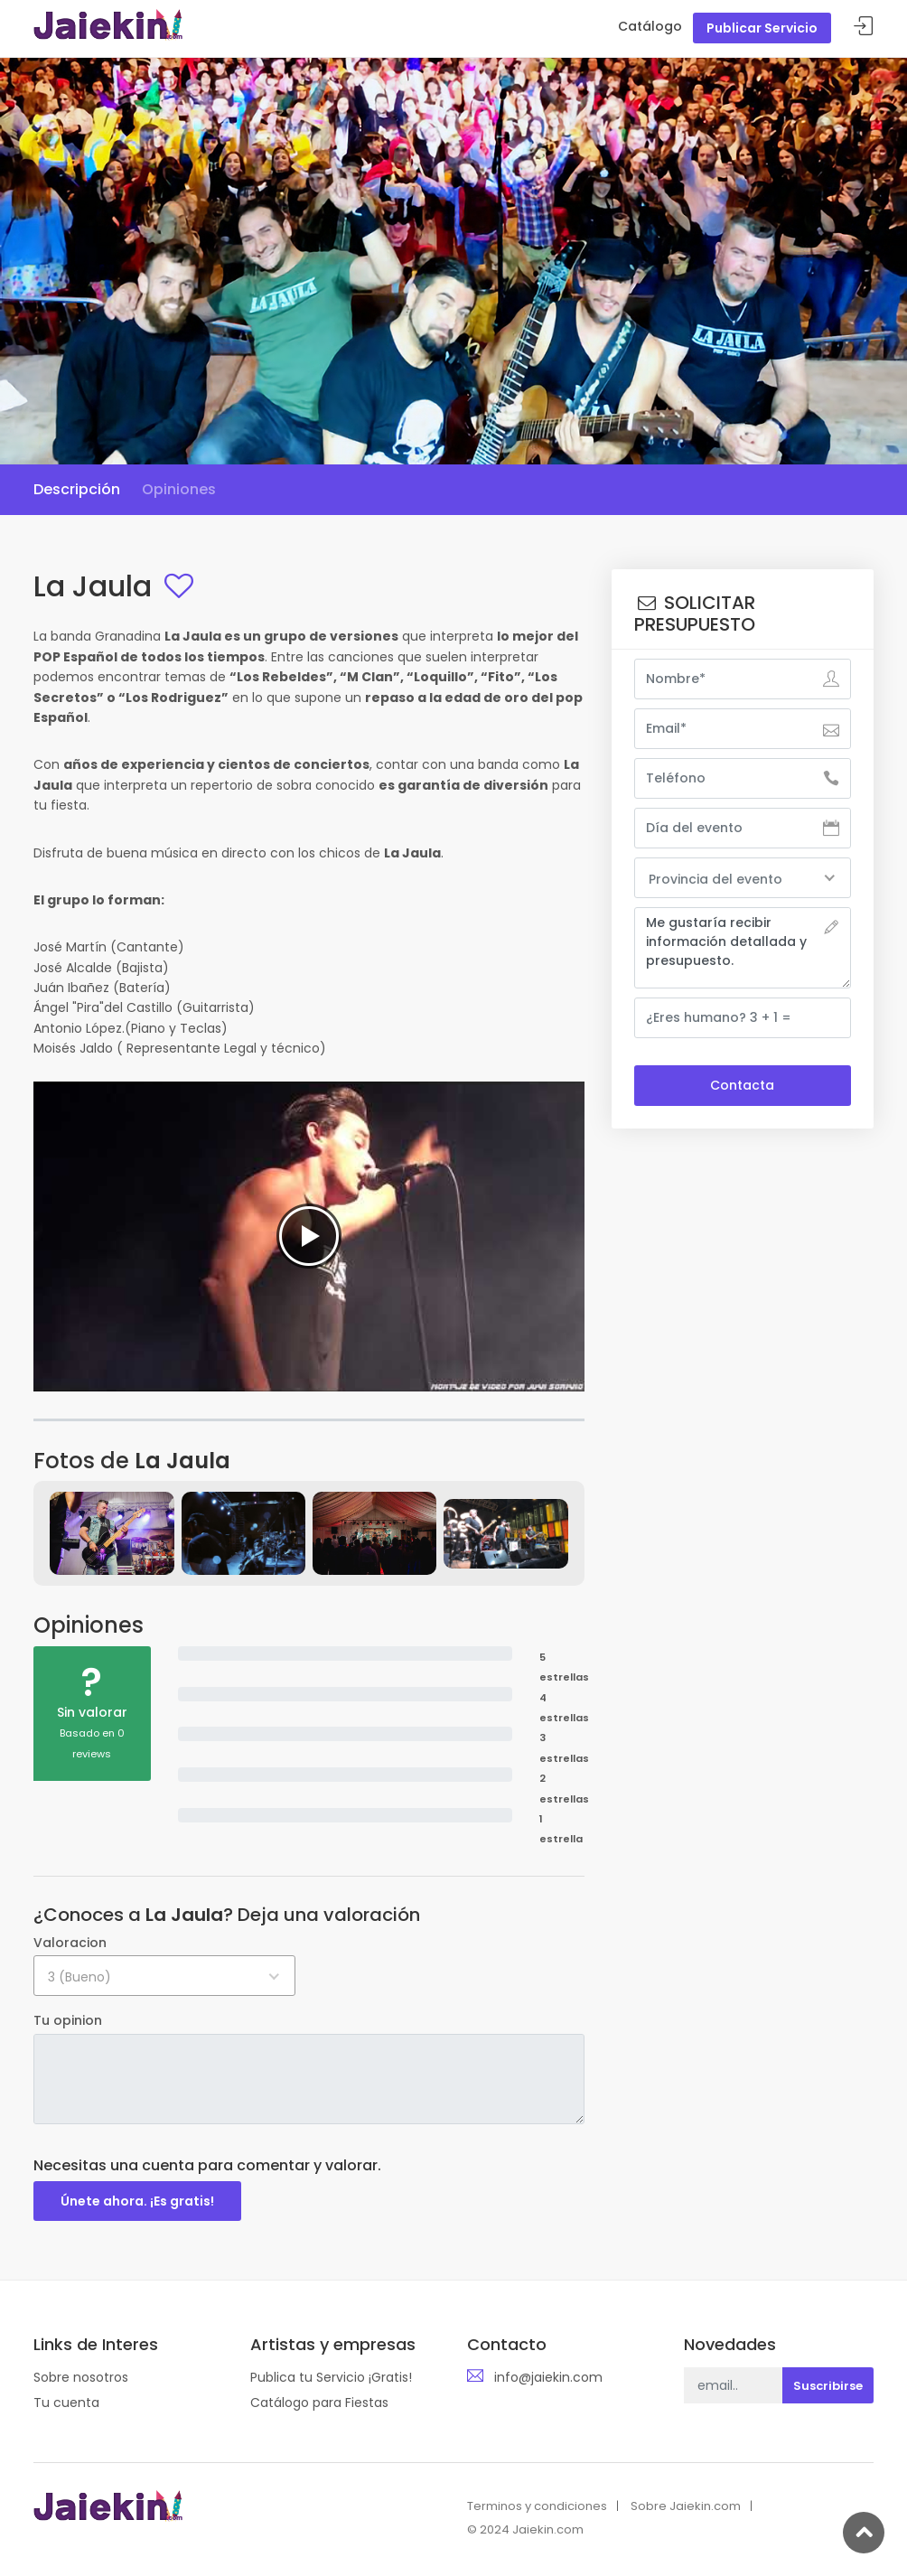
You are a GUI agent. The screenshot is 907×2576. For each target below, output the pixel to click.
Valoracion (70, 1943)
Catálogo (650, 26)
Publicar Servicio (762, 28)
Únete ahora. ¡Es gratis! (137, 2201)
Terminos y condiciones (537, 2506)
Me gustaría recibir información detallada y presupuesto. (742, 947)
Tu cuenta (66, 2402)
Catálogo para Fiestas (319, 2402)
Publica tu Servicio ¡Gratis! (331, 2377)
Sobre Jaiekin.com (686, 2506)
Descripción (76, 489)
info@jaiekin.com (548, 2377)
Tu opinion (67, 2020)
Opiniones (179, 489)
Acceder (864, 26)
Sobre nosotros (80, 2377)
